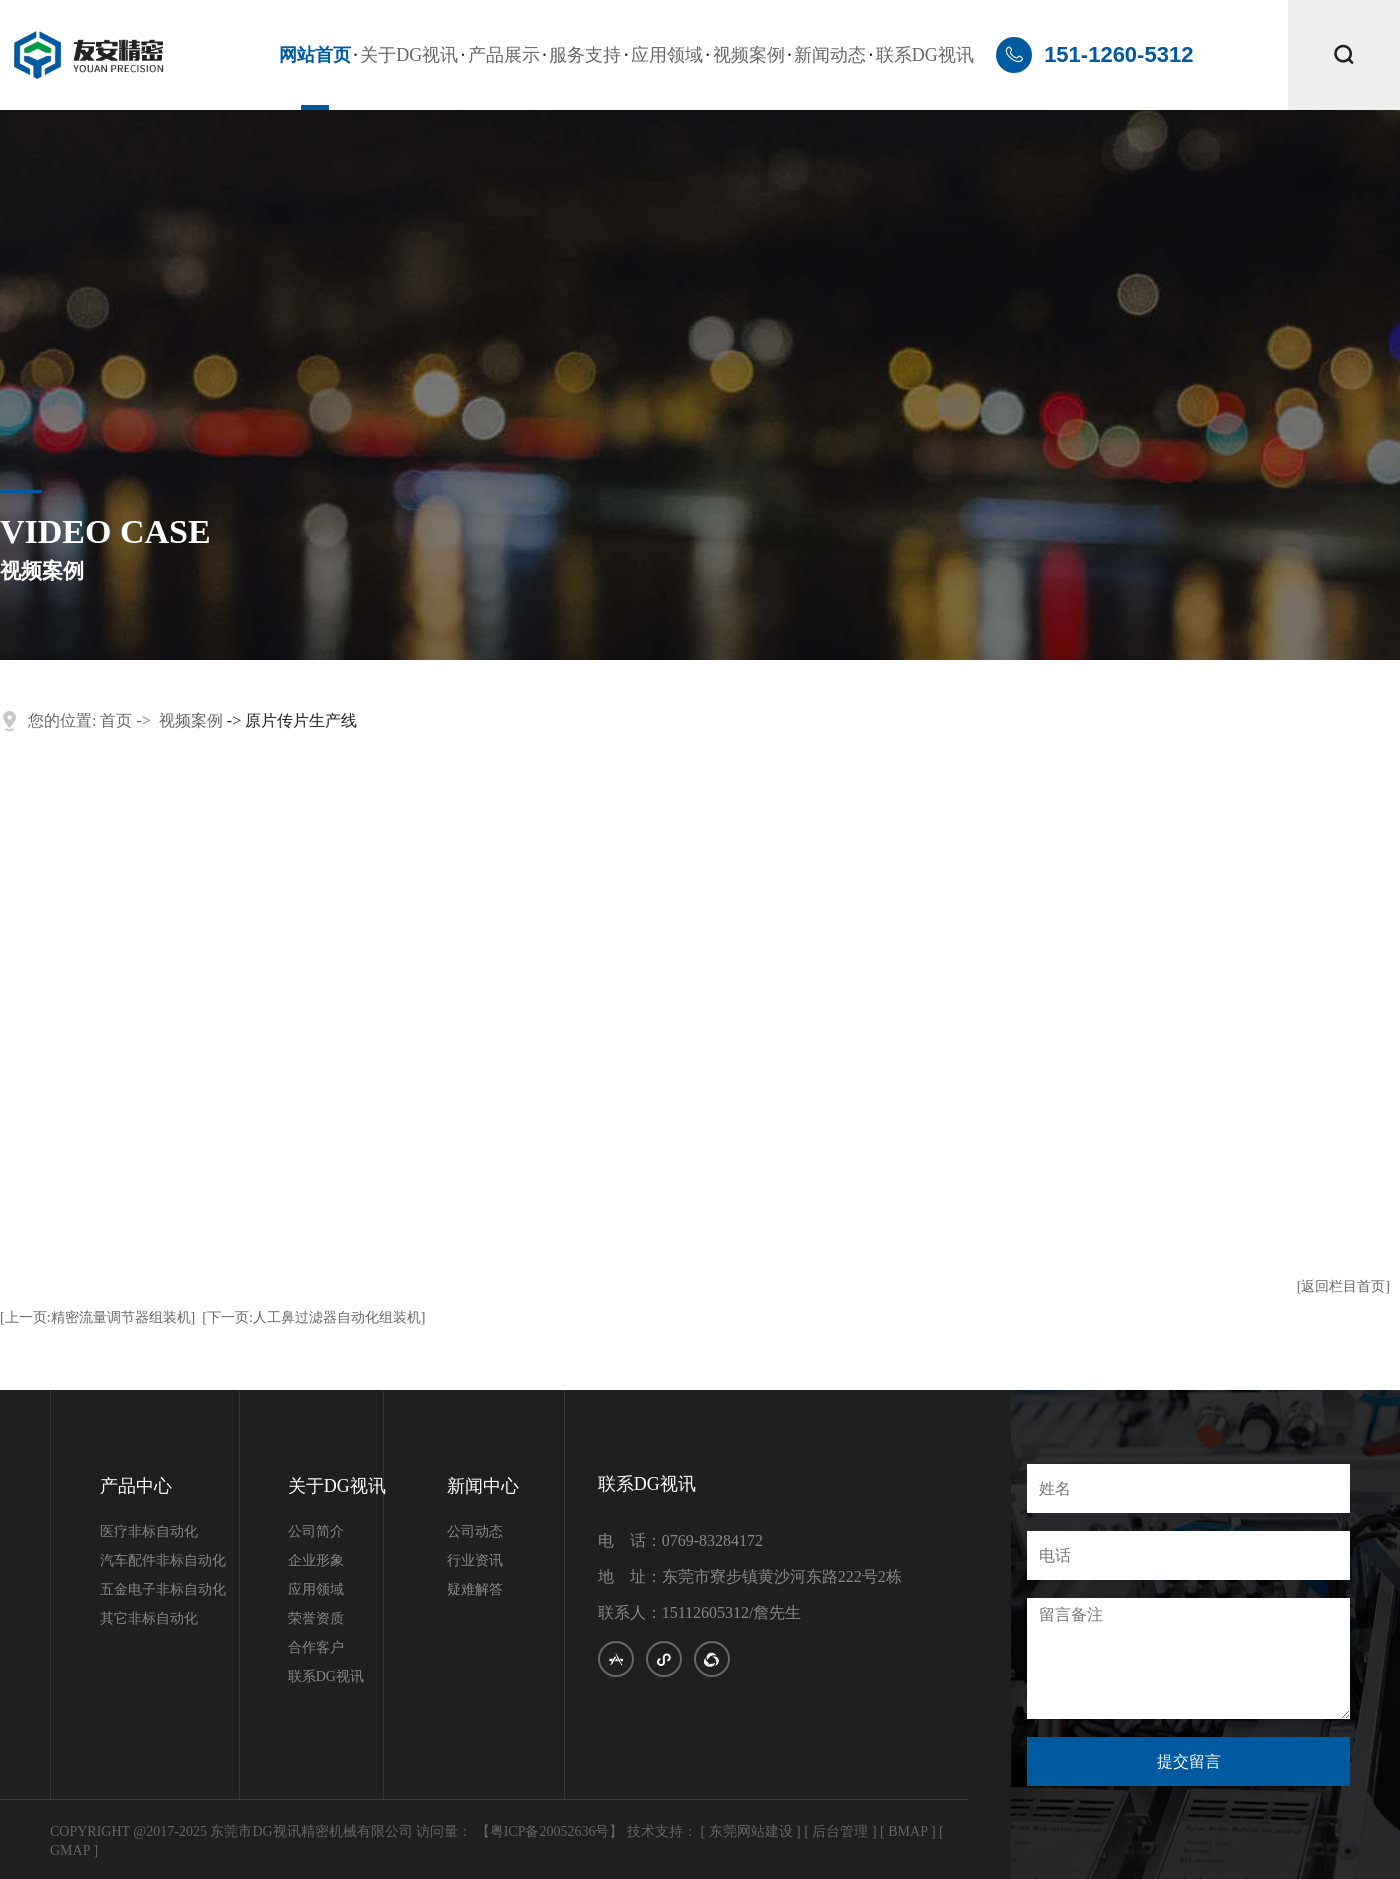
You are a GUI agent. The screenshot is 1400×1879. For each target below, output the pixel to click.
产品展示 (504, 55)
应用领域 (667, 55)
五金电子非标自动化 (163, 1590)
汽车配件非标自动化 (163, 1561)
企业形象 (316, 1561)
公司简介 (316, 1532)
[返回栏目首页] (1343, 1286)
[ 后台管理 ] (840, 1831)
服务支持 (585, 55)
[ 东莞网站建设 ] (750, 1831)
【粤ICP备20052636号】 (550, 1831)
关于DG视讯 (409, 55)
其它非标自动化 (149, 1619)
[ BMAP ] (908, 1831)
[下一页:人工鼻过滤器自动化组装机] (313, 1317)
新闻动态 (830, 55)
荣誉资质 (316, 1619)
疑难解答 (475, 1590)
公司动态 (475, 1532)
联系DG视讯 (925, 55)
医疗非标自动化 (149, 1532)
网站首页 (315, 55)
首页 (116, 720)
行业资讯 (475, 1561)
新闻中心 (483, 1486)
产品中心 (136, 1486)
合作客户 (316, 1648)
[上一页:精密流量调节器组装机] (97, 1317)
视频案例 (749, 55)
